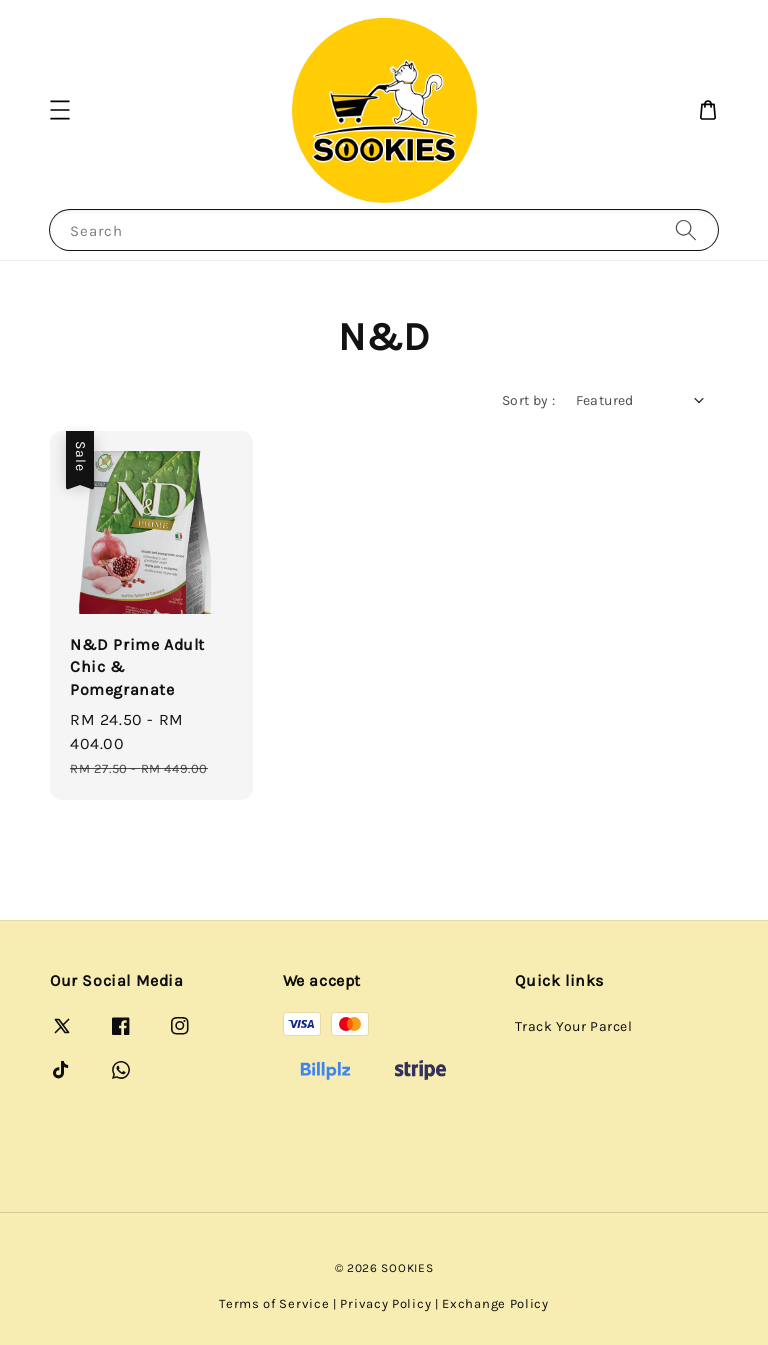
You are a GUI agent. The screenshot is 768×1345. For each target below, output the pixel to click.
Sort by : (529, 400)
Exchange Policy (495, 1303)
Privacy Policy (385, 1303)
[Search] (686, 229)
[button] (60, 110)
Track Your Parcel (573, 1026)
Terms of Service (274, 1303)
